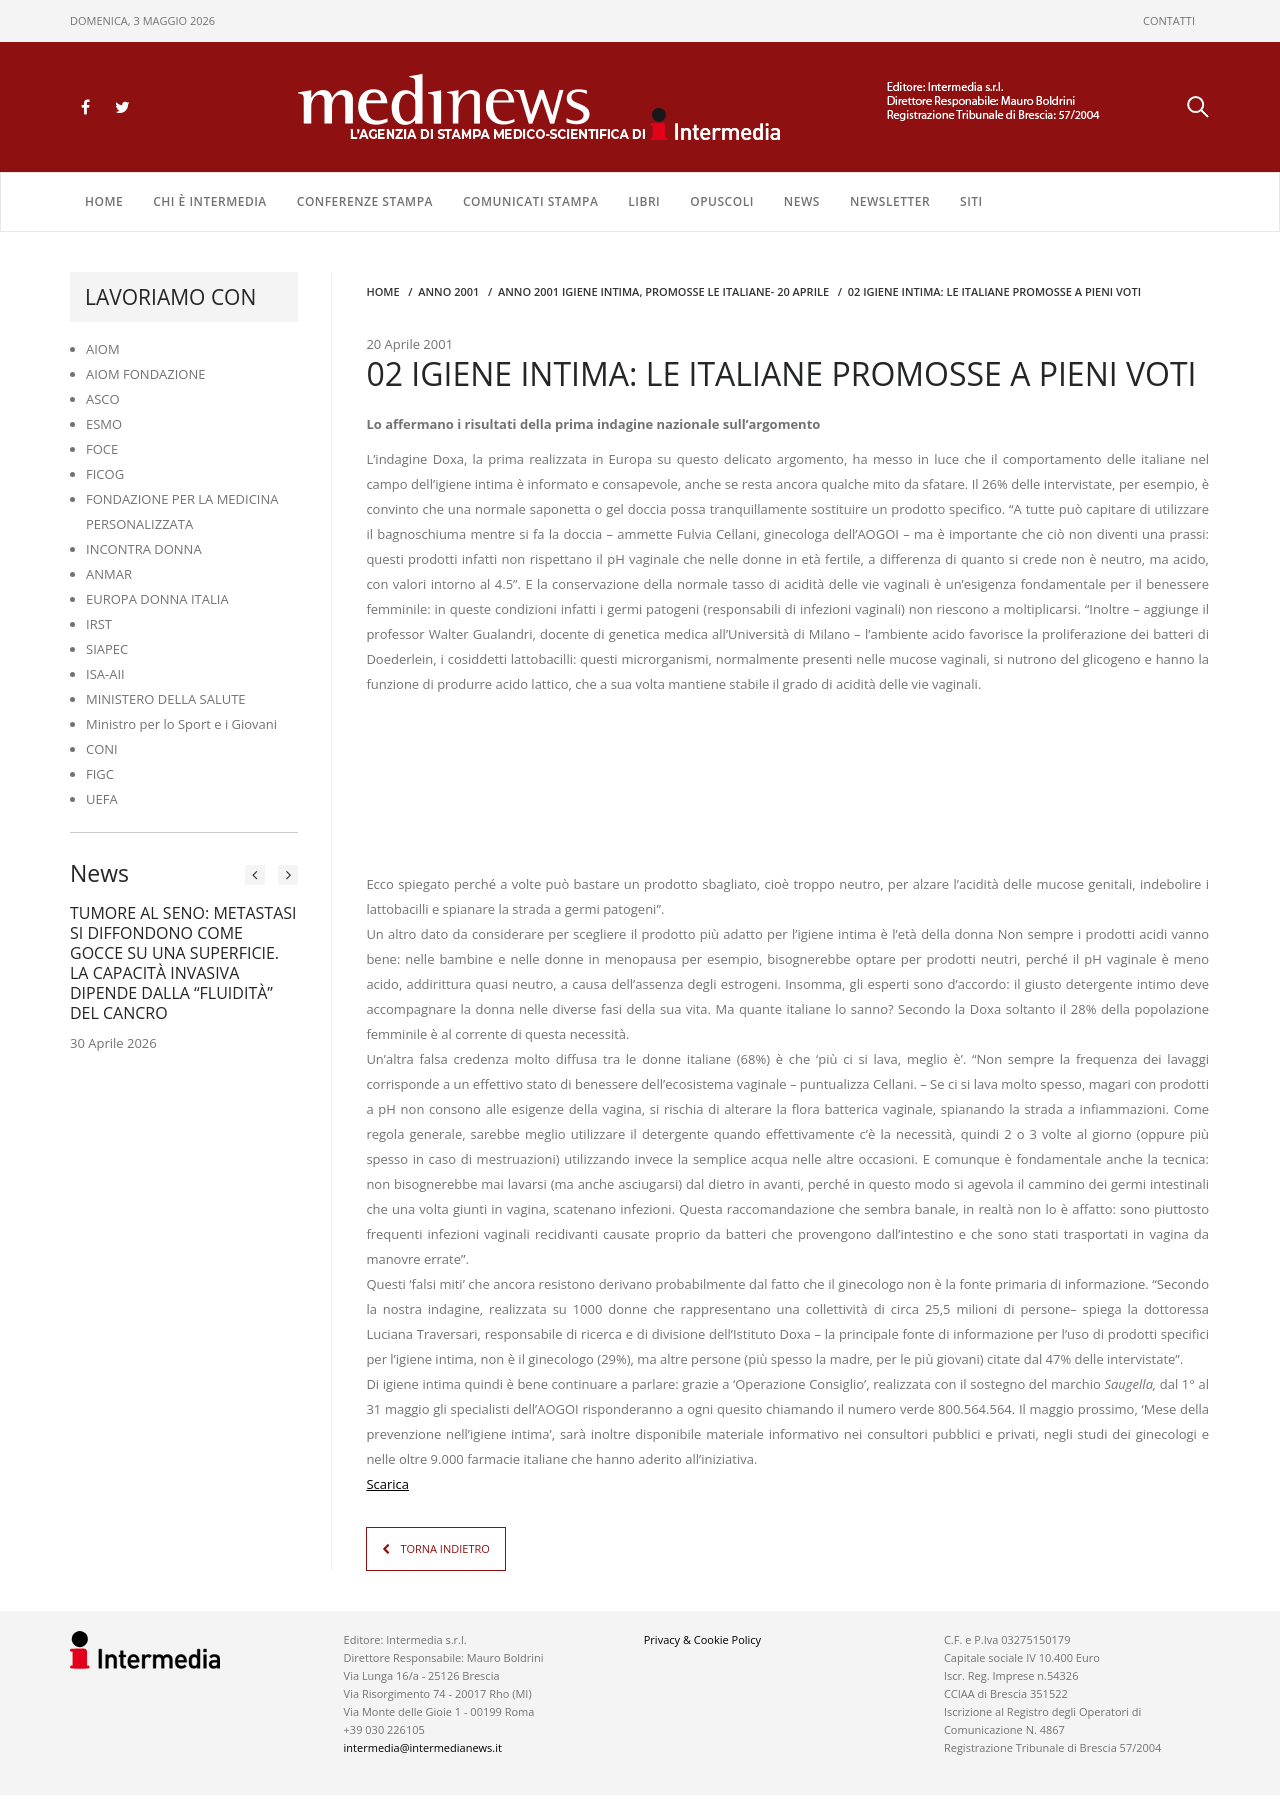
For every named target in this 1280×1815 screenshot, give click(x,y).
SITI (971, 201)
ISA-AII (105, 674)
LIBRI (644, 201)
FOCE (102, 449)
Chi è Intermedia (210, 201)
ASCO (103, 399)
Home (104, 201)
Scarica (387, 1484)
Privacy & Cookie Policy (702, 1639)
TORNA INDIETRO (444, 1548)
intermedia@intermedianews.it (423, 1747)
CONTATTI (1169, 20)
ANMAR (109, 574)
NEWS (802, 201)
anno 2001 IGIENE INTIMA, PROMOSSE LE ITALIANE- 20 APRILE (663, 291)
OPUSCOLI (722, 201)
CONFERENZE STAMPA (365, 201)
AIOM (103, 349)
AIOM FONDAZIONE (146, 374)
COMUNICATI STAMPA (530, 201)
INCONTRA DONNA (144, 549)
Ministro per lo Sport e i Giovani (181, 724)
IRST (99, 624)
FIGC (100, 774)
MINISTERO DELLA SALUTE (166, 699)
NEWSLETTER (890, 201)
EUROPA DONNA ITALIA (157, 599)
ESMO (104, 424)
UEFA (102, 799)
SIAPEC (107, 649)
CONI (102, 749)
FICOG (105, 474)
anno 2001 (448, 291)
